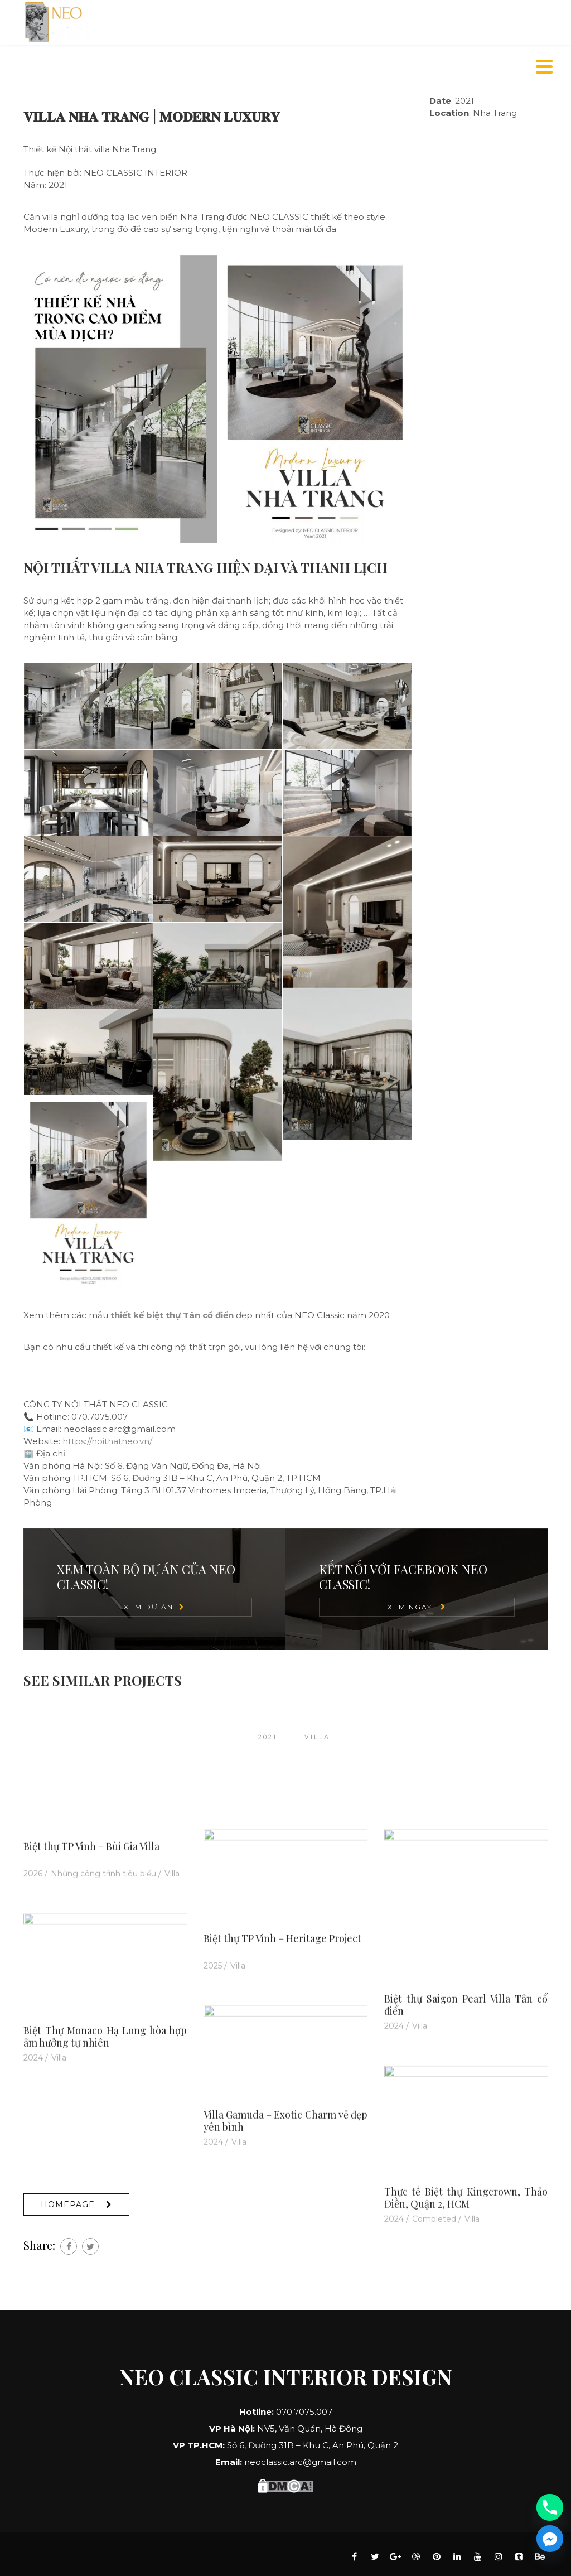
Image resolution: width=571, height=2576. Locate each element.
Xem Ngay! (411, 1607)
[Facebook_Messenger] (549, 2538)
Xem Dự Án (148, 1607)
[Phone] (549, 2507)
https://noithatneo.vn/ (107, 1441)
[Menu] (544, 66)
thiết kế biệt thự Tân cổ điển (172, 1315)
